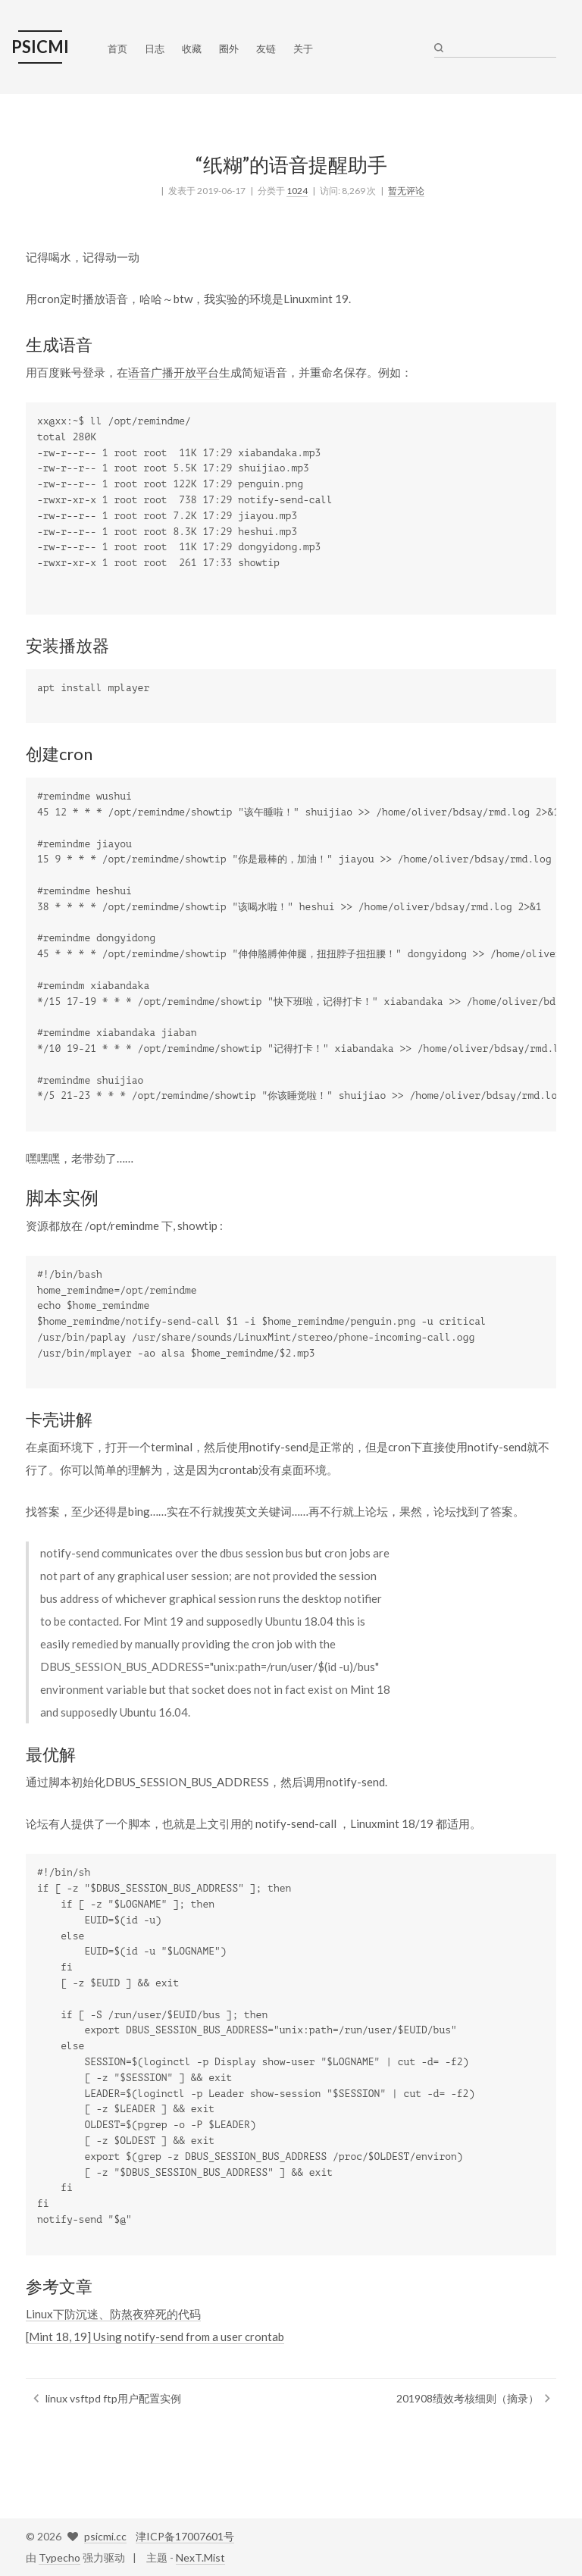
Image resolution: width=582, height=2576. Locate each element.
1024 (297, 190)
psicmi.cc (105, 2536)
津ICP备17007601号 (185, 2536)
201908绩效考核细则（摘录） (467, 2398)
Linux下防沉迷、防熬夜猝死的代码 (113, 2314)
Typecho (59, 2557)
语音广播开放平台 (173, 372)
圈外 (229, 48)
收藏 (192, 48)
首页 (117, 48)
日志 (154, 48)
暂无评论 (406, 190)
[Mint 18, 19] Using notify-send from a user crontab (155, 2336)
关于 (303, 48)
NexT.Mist (200, 2557)
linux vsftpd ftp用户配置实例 (113, 2398)
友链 (266, 48)
